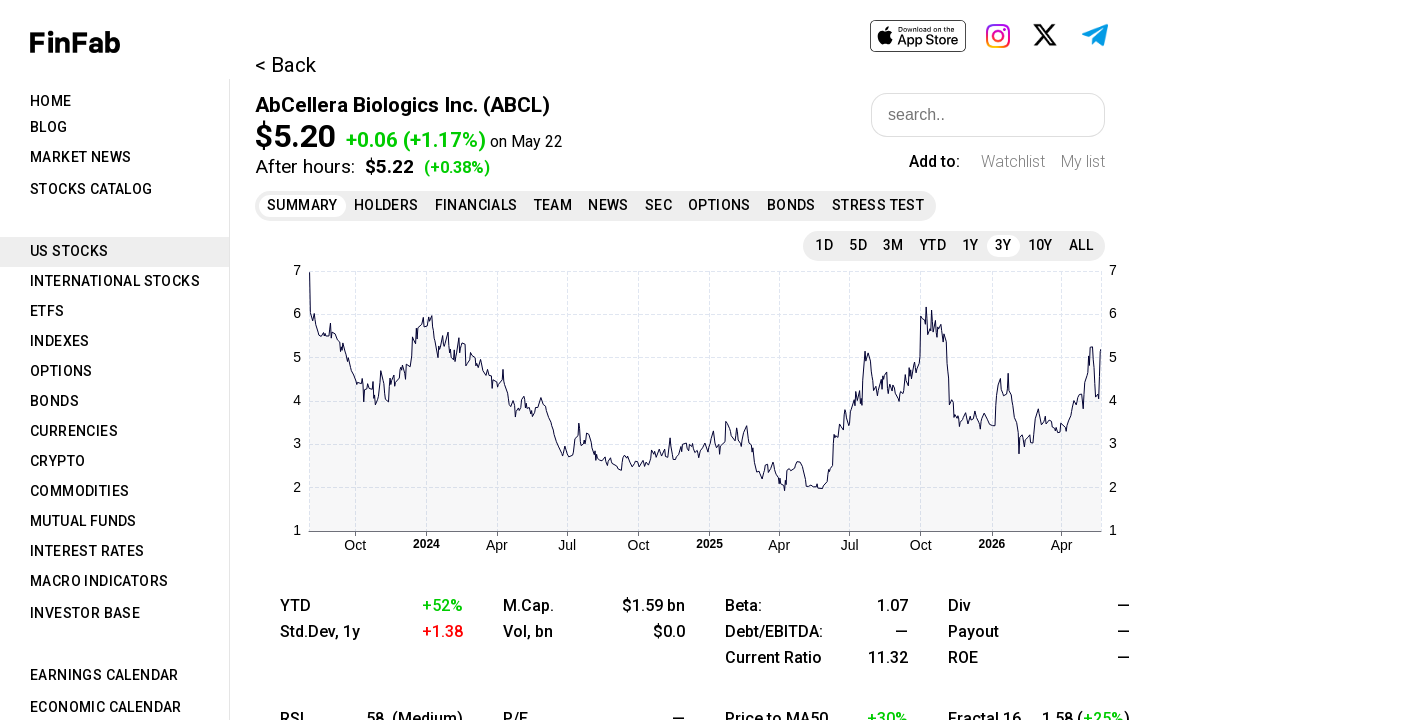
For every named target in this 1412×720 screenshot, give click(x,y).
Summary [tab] (302, 205)
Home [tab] (51, 101)
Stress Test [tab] (878, 205)
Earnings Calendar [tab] (104, 675)
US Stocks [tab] (69, 251)
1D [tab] (824, 245)
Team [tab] (553, 205)
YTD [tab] (933, 245)
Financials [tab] (476, 205)
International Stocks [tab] (115, 281)
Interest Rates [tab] (87, 551)
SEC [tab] (658, 205)
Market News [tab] (80, 157)
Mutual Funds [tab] (83, 521)
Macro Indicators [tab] (99, 581)
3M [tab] (893, 245)
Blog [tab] (49, 127)
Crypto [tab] (57, 461)
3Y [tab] (1003, 245)
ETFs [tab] (47, 311)
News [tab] (608, 205)
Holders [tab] (386, 205)
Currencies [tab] (74, 431)
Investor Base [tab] (85, 613)
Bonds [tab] (54, 401)
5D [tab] (858, 245)
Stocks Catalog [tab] (91, 189)
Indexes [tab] (60, 341)
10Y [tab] (1040, 245)
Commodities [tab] (79, 491)
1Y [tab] (970, 245)
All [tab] (1081, 245)
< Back (285, 65)
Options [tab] (61, 371)
